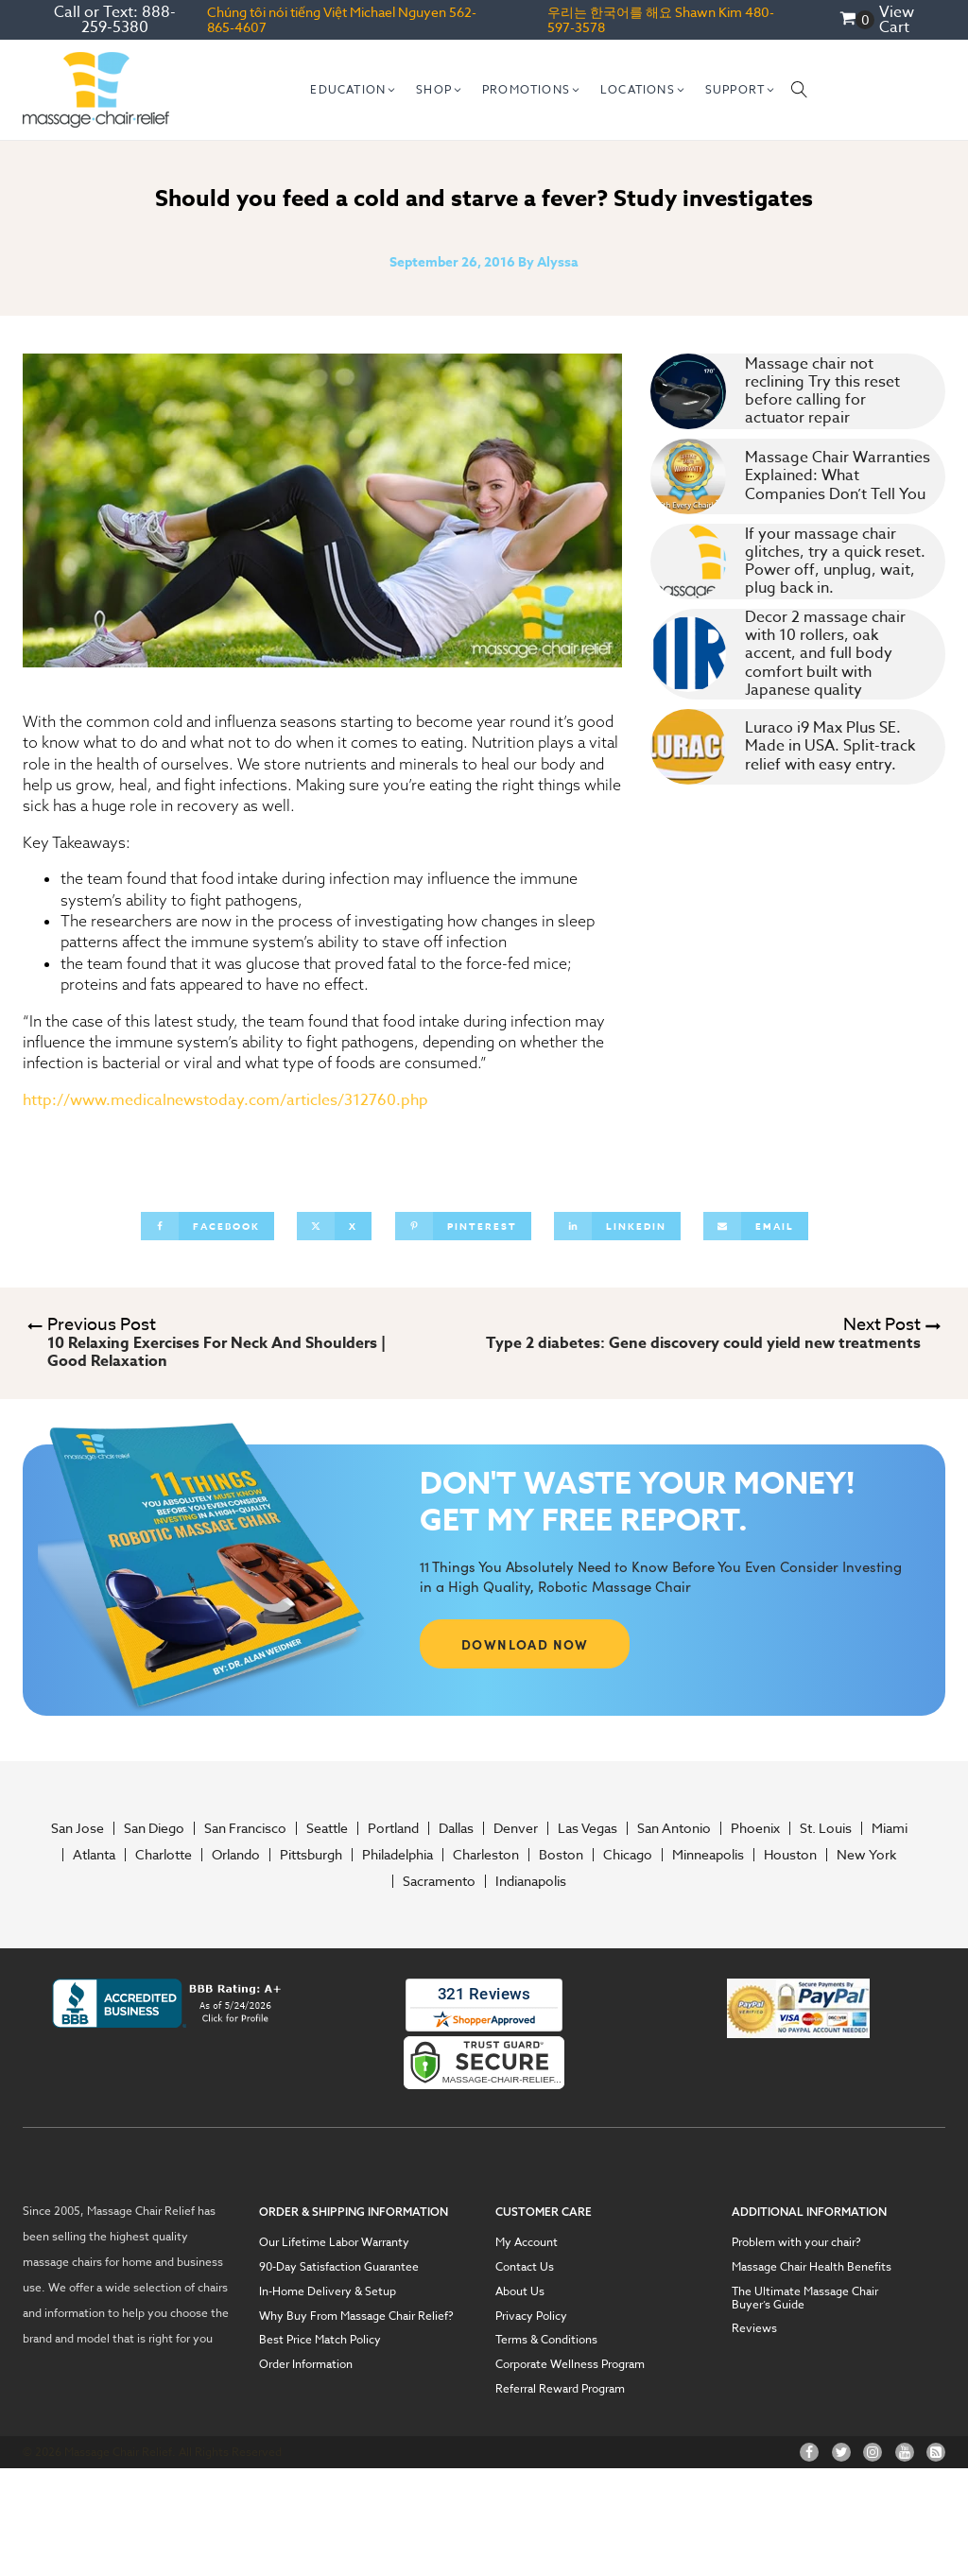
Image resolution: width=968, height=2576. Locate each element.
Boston (561, 1854)
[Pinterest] (463, 1226)
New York (866, 1854)
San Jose (77, 1828)
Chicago (627, 1854)
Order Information (306, 2364)
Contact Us (524, 2266)
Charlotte (163, 1854)
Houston (790, 1854)
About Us (519, 2291)
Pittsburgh (311, 1854)
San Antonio (674, 1828)
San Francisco (245, 1828)
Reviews (754, 2328)
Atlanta (94, 1854)
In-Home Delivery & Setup (327, 2291)
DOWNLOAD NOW (525, 1643)
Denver (515, 1828)
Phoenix (755, 1828)
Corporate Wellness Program (570, 2364)
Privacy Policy (531, 2316)
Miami (890, 1828)
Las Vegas (587, 1828)
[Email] (755, 1226)
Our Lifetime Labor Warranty (334, 2242)
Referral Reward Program (560, 2388)
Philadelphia (397, 1854)
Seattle (327, 1828)
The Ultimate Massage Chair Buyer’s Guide (805, 2297)
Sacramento (439, 1881)
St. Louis (826, 1828)
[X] (334, 1226)
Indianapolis (530, 1881)
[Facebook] (207, 1226)
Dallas (456, 1828)
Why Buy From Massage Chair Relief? (356, 2316)
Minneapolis (708, 1854)
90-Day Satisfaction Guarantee (339, 2266)
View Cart (896, 20)
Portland (393, 1828)
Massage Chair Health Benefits (811, 2266)
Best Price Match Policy (320, 2339)
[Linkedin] (617, 1226)
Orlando (236, 1854)
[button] (353, 90)
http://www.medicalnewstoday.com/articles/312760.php (225, 1100)
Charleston (486, 1854)
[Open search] (800, 89)
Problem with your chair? (796, 2242)
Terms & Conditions (546, 2339)
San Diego (154, 1828)
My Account (526, 2242)
